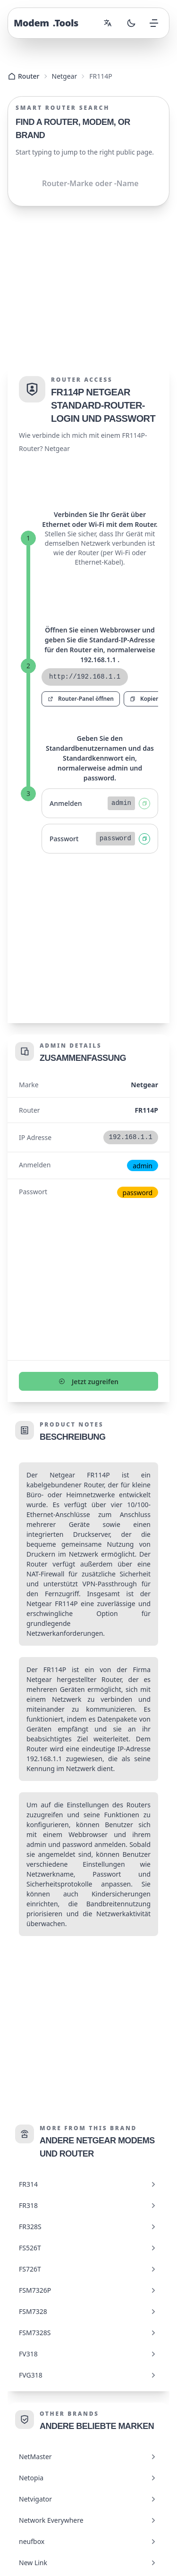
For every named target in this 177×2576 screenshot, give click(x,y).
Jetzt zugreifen (88, 1381)
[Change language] (107, 23)
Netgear (64, 76)
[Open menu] (153, 23)
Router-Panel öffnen (81, 699)
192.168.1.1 (44, 1758)
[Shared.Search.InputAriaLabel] (88, 183)
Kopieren (147, 699)
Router (24, 76)
